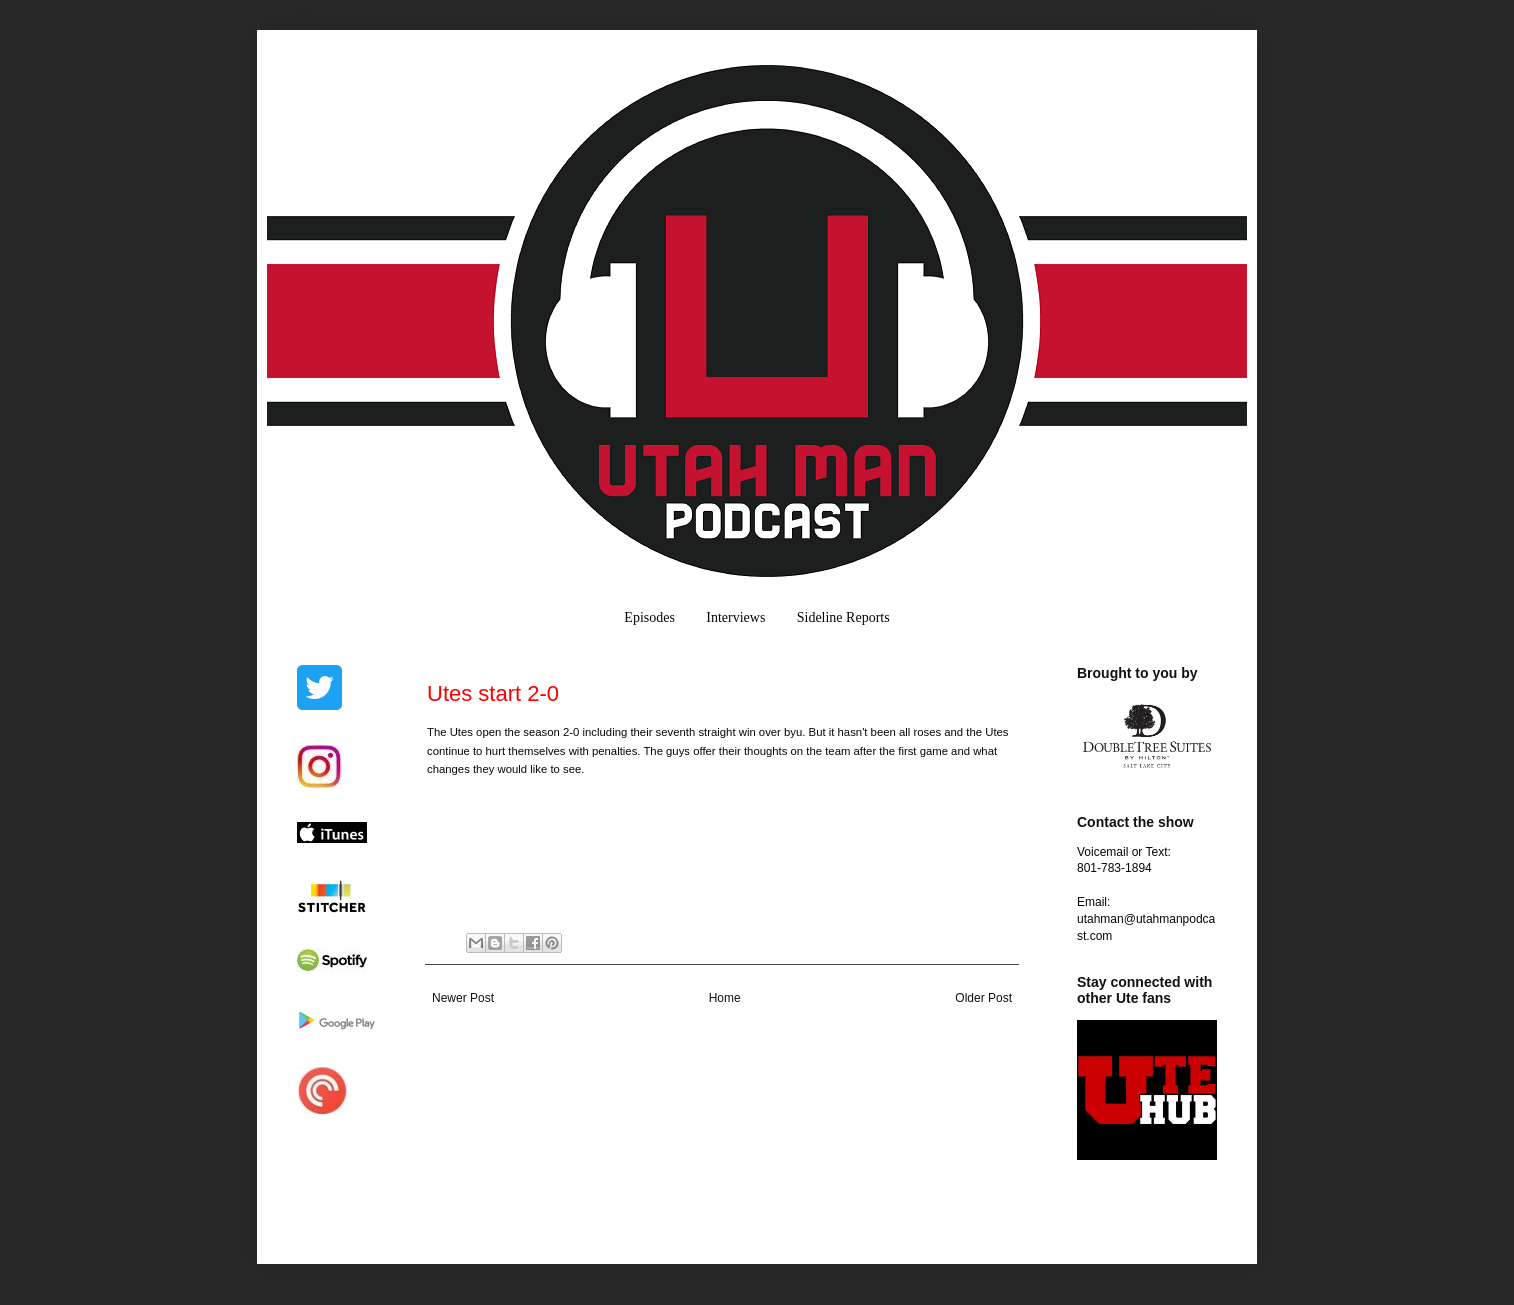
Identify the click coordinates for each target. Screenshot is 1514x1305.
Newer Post (463, 998)
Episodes (649, 617)
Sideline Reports (843, 617)
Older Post (983, 998)
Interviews (735, 617)
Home (725, 998)
